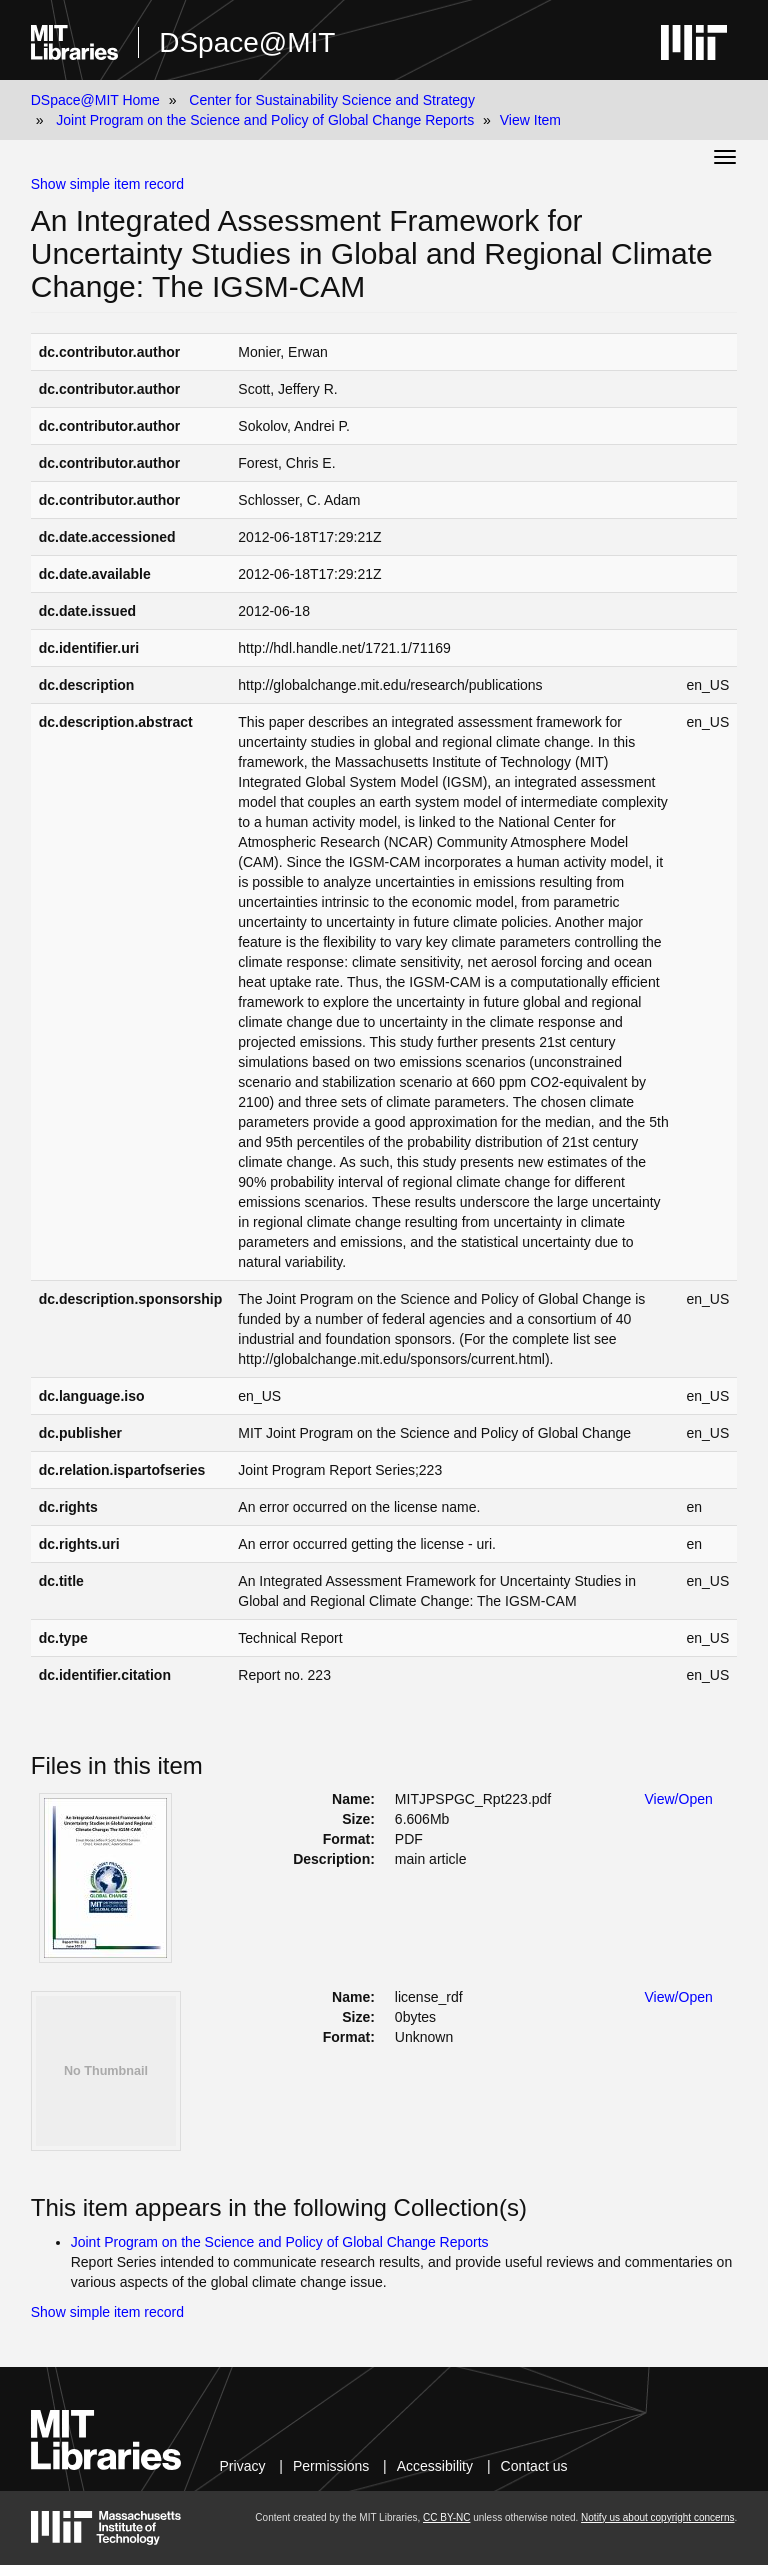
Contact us (534, 2466)
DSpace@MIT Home (95, 100)
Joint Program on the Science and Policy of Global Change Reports (265, 120)
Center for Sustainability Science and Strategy (332, 100)
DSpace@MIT (247, 42)
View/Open (679, 1799)
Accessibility (435, 2466)
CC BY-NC (446, 2517)
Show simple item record (107, 184)
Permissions (331, 2466)
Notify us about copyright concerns (657, 2517)
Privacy (243, 2466)
